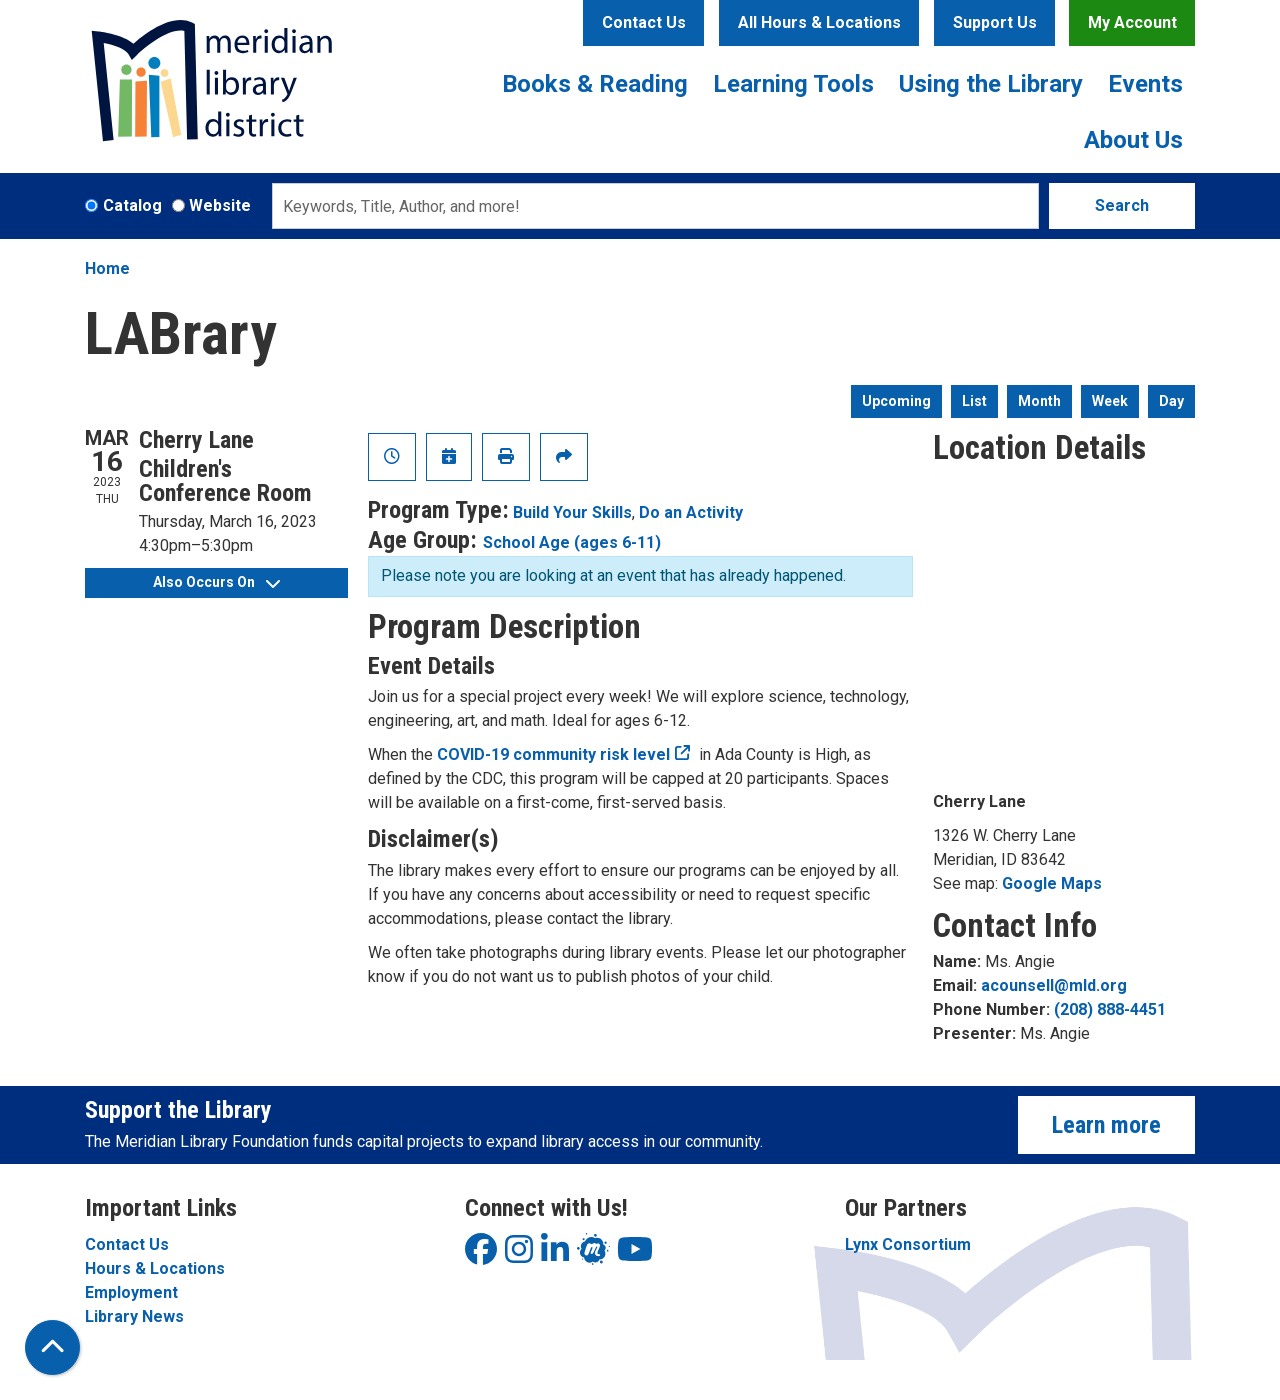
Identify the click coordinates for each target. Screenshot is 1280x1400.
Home (107, 268)
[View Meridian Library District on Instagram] (519, 1255)
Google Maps (1052, 883)
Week (1110, 401)
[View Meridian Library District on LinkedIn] (555, 1255)
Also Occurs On (216, 582)
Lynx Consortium (908, 1244)
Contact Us (644, 22)
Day (1171, 401)
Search (1122, 205)
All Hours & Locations (819, 22)
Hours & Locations (155, 1268)
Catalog (132, 205)
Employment (131, 1292)
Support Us (995, 22)
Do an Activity (691, 512)
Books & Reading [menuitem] (595, 84)
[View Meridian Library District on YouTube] (635, 1255)
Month (1039, 401)
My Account (1132, 22)
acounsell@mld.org (1054, 985)
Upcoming (896, 401)
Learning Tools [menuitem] (793, 84)
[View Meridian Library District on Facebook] (481, 1255)
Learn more (1106, 1125)
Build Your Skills (572, 512)
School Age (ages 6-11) (572, 542)
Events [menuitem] (1145, 84)
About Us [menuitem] (1133, 140)
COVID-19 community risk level (553, 754)
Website (220, 205)
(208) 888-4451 (1110, 1009)
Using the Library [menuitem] (991, 84)
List (974, 401)
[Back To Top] (52, 1347)
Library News (134, 1316)
